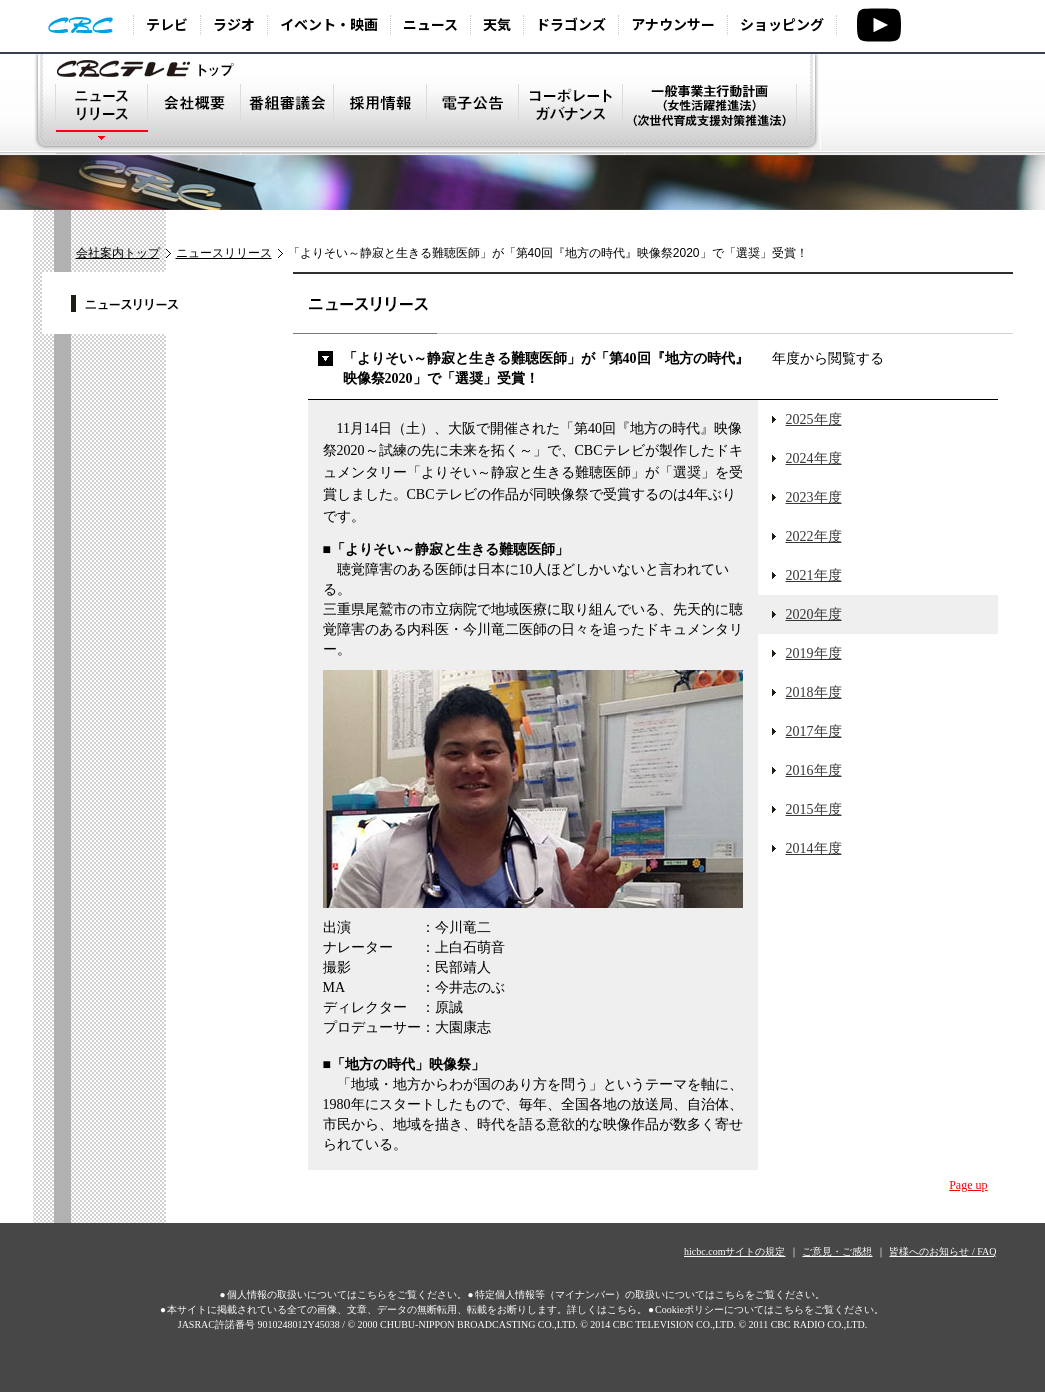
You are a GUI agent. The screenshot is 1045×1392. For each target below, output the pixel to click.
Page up (968, 1185)
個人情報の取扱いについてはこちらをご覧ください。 (347, 1294)
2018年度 (814, 692)
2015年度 (814, 809)
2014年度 (814, 848)
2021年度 (814, 575)
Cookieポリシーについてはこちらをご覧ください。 (769, 1309)
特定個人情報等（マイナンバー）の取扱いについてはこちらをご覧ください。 (650, 1294)
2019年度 (814, 653)
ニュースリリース (102, 118)
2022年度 (814, 536)
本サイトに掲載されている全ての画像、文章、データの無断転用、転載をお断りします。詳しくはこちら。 (407, 1309)
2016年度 (814, 770)
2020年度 (814, 614)
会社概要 (194, 118)
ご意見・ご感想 (837, 1251)
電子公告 (473, 118)
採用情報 (380, 118)
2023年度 (814, 497)
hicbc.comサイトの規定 (734, 1251)
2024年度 (814, 458)
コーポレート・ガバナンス (572, 118)
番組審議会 (287, 118)
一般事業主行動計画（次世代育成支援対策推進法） (711, 118)
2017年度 (814, 731)
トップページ (148, 67)
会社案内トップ (118, 253)
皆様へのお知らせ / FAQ (942, 1251)
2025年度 (814, 419)
